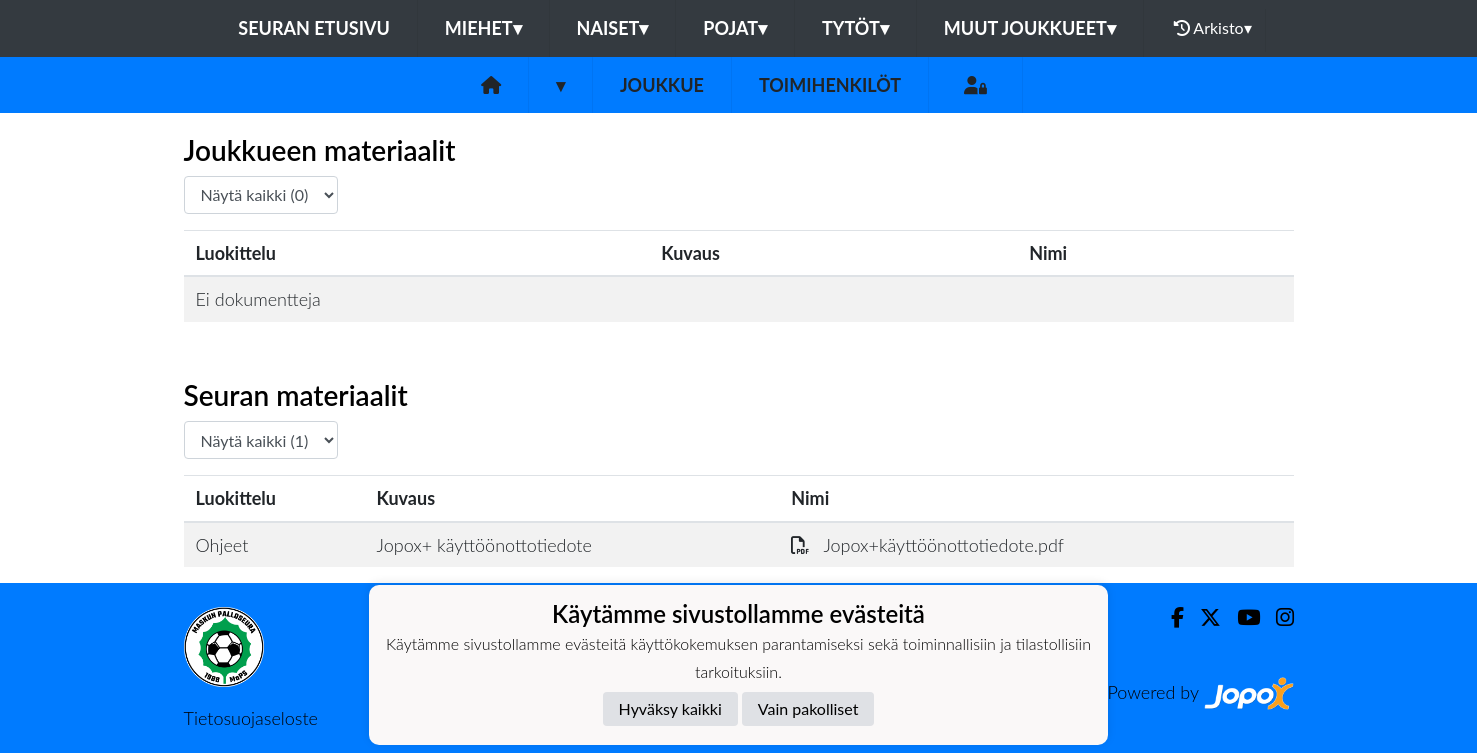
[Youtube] (1240, 617)
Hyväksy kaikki (670, 708)
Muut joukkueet (1030, 28)
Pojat (735, 28)
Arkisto (1213, 28)
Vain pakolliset (808, 708)
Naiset (613, 28)
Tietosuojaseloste (251, 718)
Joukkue (662, 85)
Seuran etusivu (314, 28)
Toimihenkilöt (830, 85)
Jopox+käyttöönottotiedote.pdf (927, 545)
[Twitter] (1202, 617)
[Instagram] (1277, 617)
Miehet (483, 28)
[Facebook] (1169, 617)
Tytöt (855, 28)
